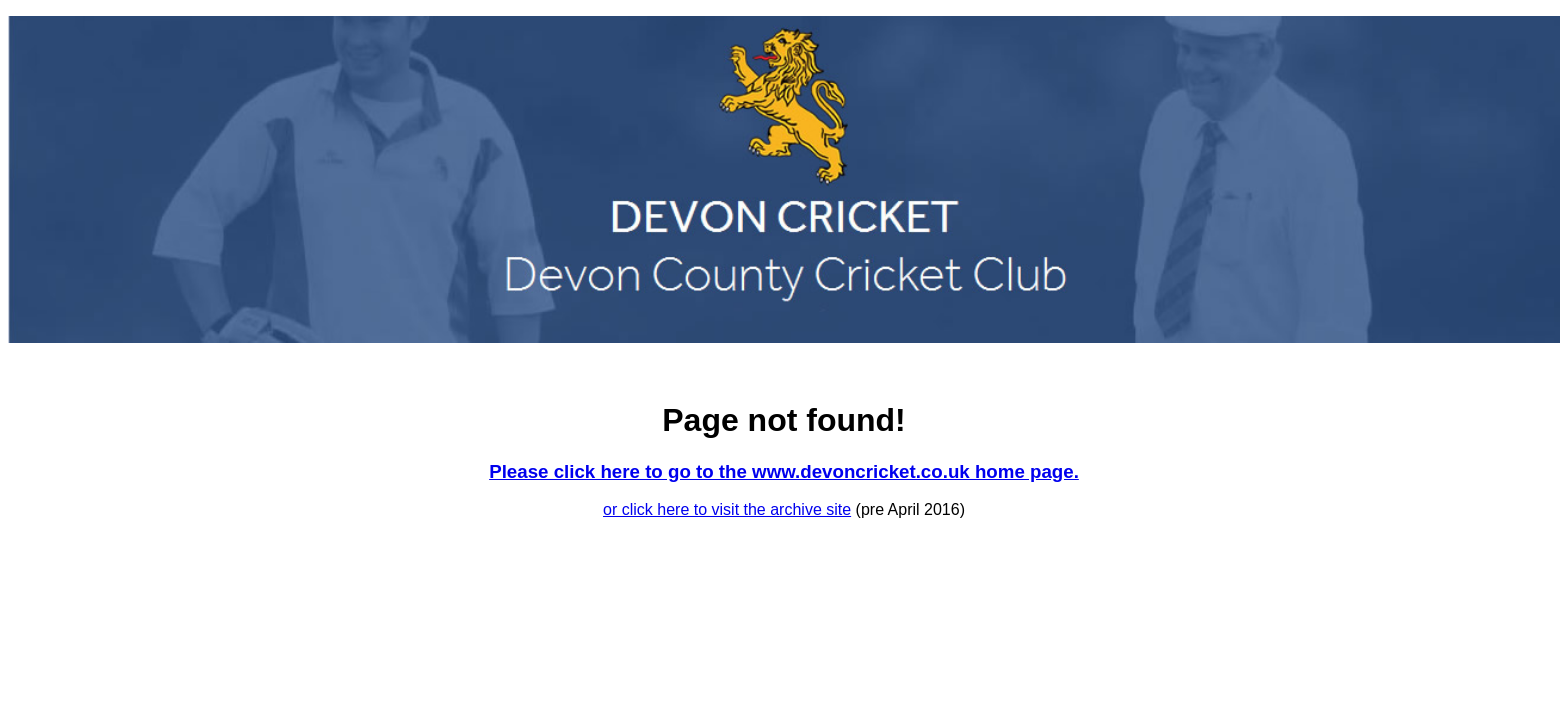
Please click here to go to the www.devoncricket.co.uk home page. (784, 471)
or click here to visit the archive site (727, 509)
